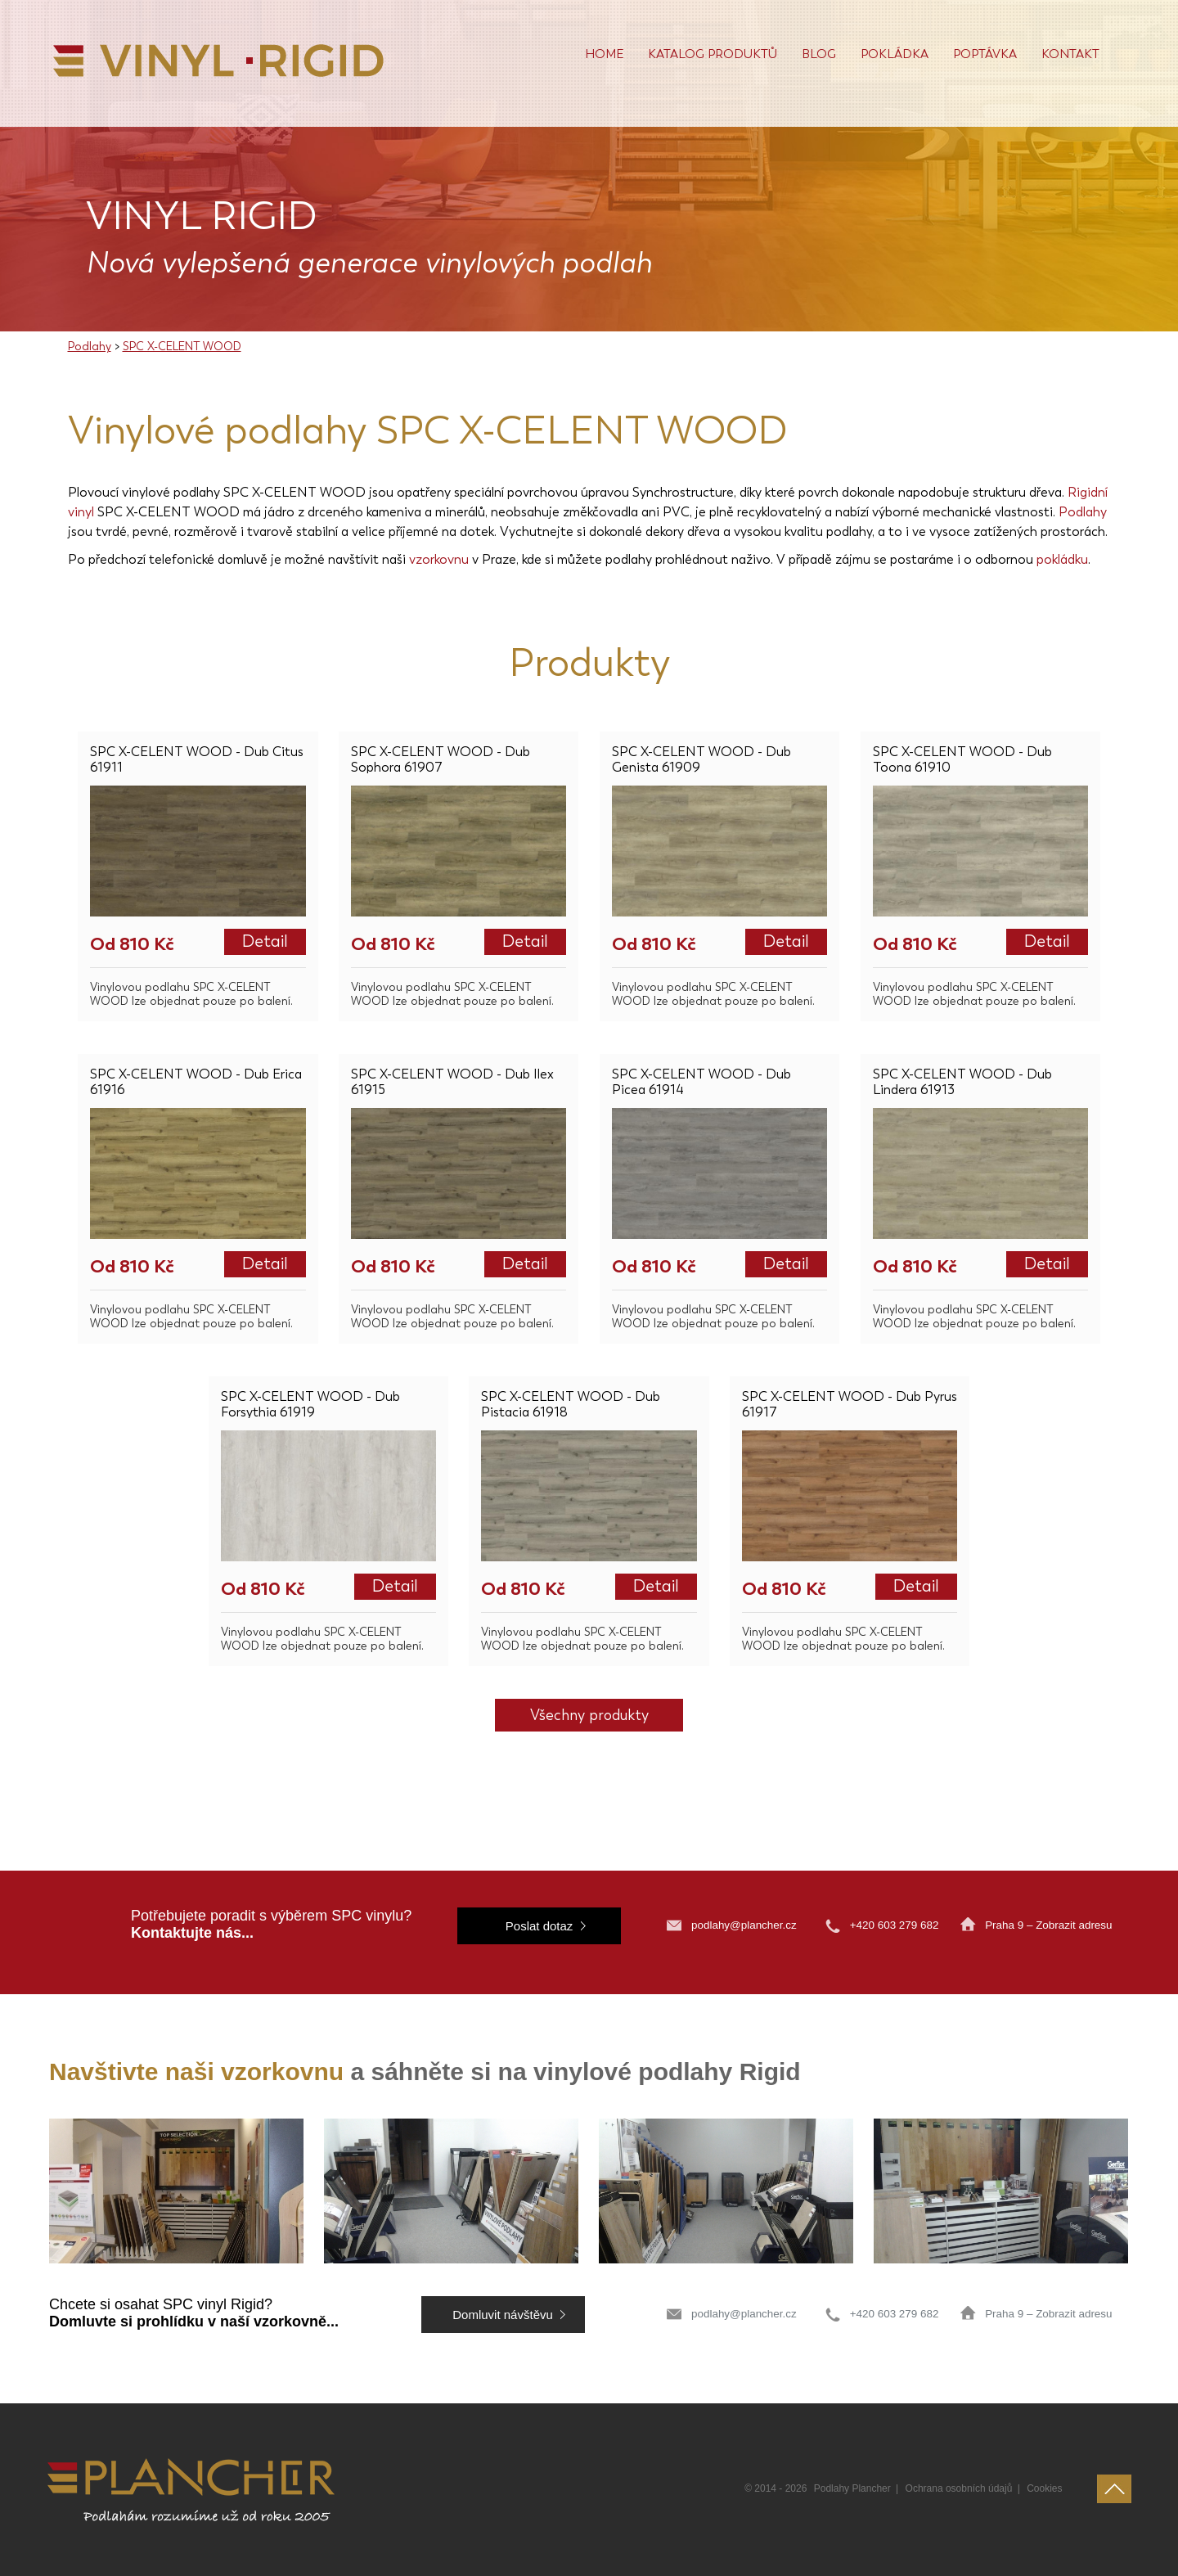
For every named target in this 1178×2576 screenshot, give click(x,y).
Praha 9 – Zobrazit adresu (1048, 1925)
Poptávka (985, 54)
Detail (265, 941)
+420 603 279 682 (896, 1925)
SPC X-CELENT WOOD (182, 347)
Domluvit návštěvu (502, 2315)
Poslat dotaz (539, 1926)
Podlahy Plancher (852, 2488)
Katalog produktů (712, 54)
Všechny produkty (589, 1715)
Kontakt (1070, 54)
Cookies (1044, 2488)
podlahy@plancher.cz (744, 1925)
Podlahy (89, 347)
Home (604, 54)
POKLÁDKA (894, 54)
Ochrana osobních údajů (959, 2488)
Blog (819, 54)
